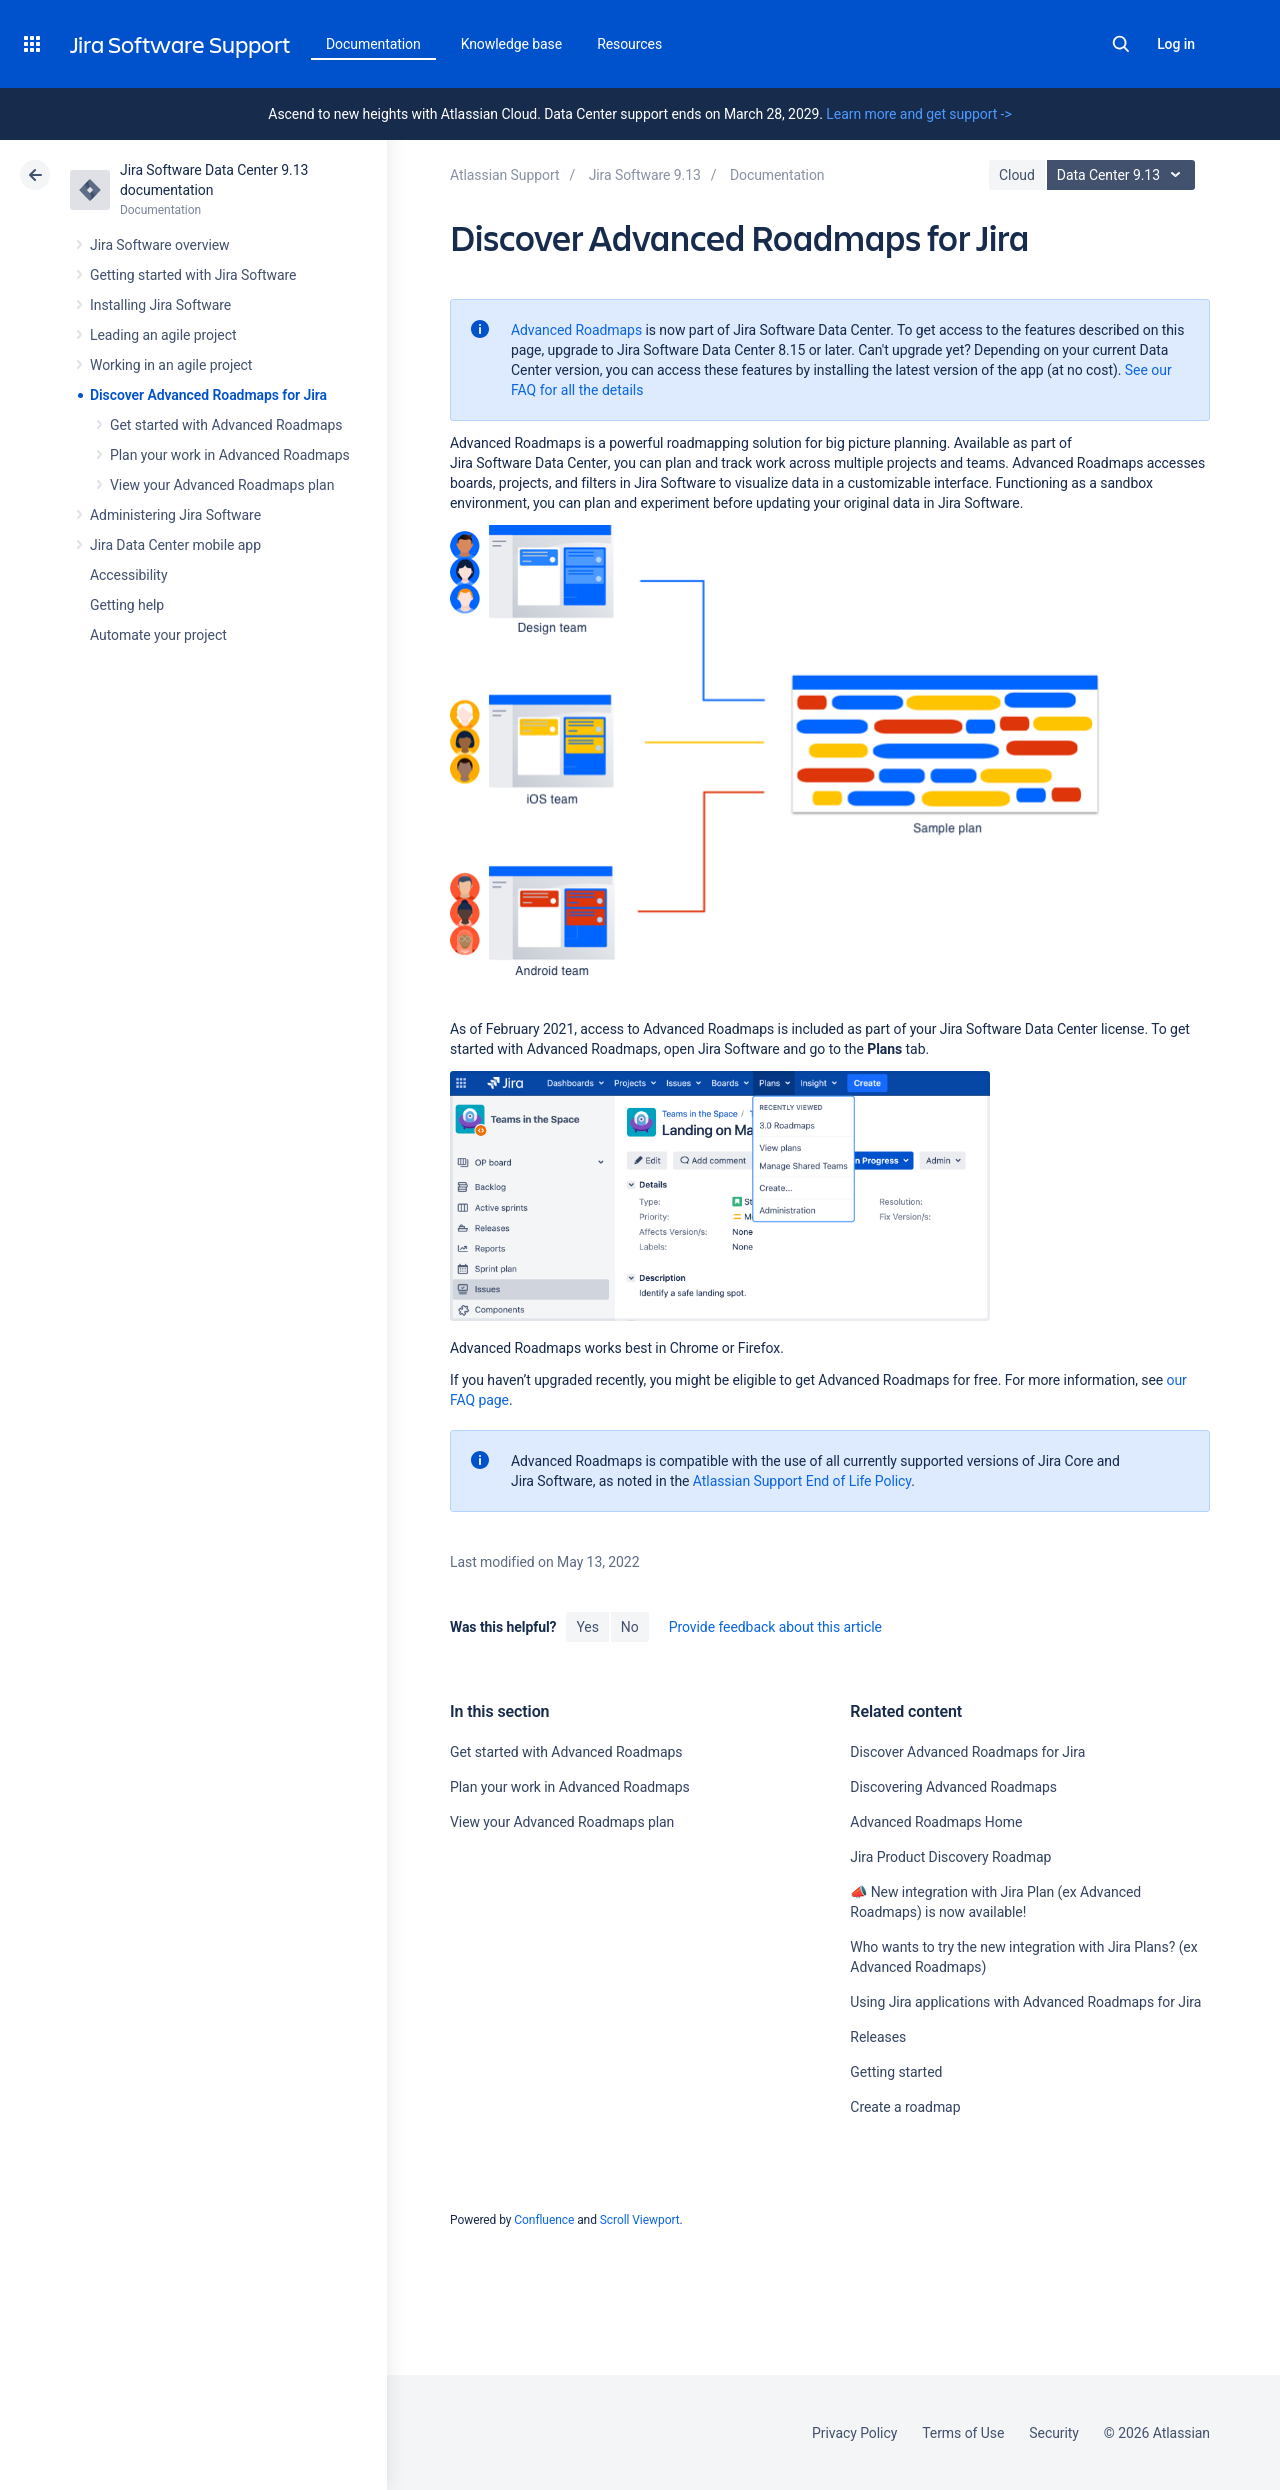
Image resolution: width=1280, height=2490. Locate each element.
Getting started (896, 2072)
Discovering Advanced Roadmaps (953, 1787)
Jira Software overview (160, 245)
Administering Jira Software (175, 515)
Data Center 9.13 (1123, 175)
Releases (878, 2037)
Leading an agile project (163, 335)
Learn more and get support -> (918, 114)
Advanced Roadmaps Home (936, 1822)
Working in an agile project (171, 365)
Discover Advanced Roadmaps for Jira (208, 395)
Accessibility (128, 575)
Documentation (373, 44)
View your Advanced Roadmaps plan (222, 485)
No (630, 1627)
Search (1121, 44)
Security (1054, 2433)
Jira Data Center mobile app (175, 545)
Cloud (1017, 175)
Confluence (544, 2220)
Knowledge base (512, 44)
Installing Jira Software (160, 305)
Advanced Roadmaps (576, 330)
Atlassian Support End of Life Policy (802, 1481)
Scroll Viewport (640, 2220)
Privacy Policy (854, 2433)
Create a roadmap (905, 2107)
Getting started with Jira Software (193, 275)
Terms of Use (963, 2433)
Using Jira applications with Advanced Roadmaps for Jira (1025, 2002)
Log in (1176, 44)
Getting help (127, 605)
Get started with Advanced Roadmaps (226, 425)
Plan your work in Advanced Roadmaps (230, 455)
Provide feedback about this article (775, 1627)
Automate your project (158, 635)
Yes (587, 1627)
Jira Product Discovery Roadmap (950, 1857)
